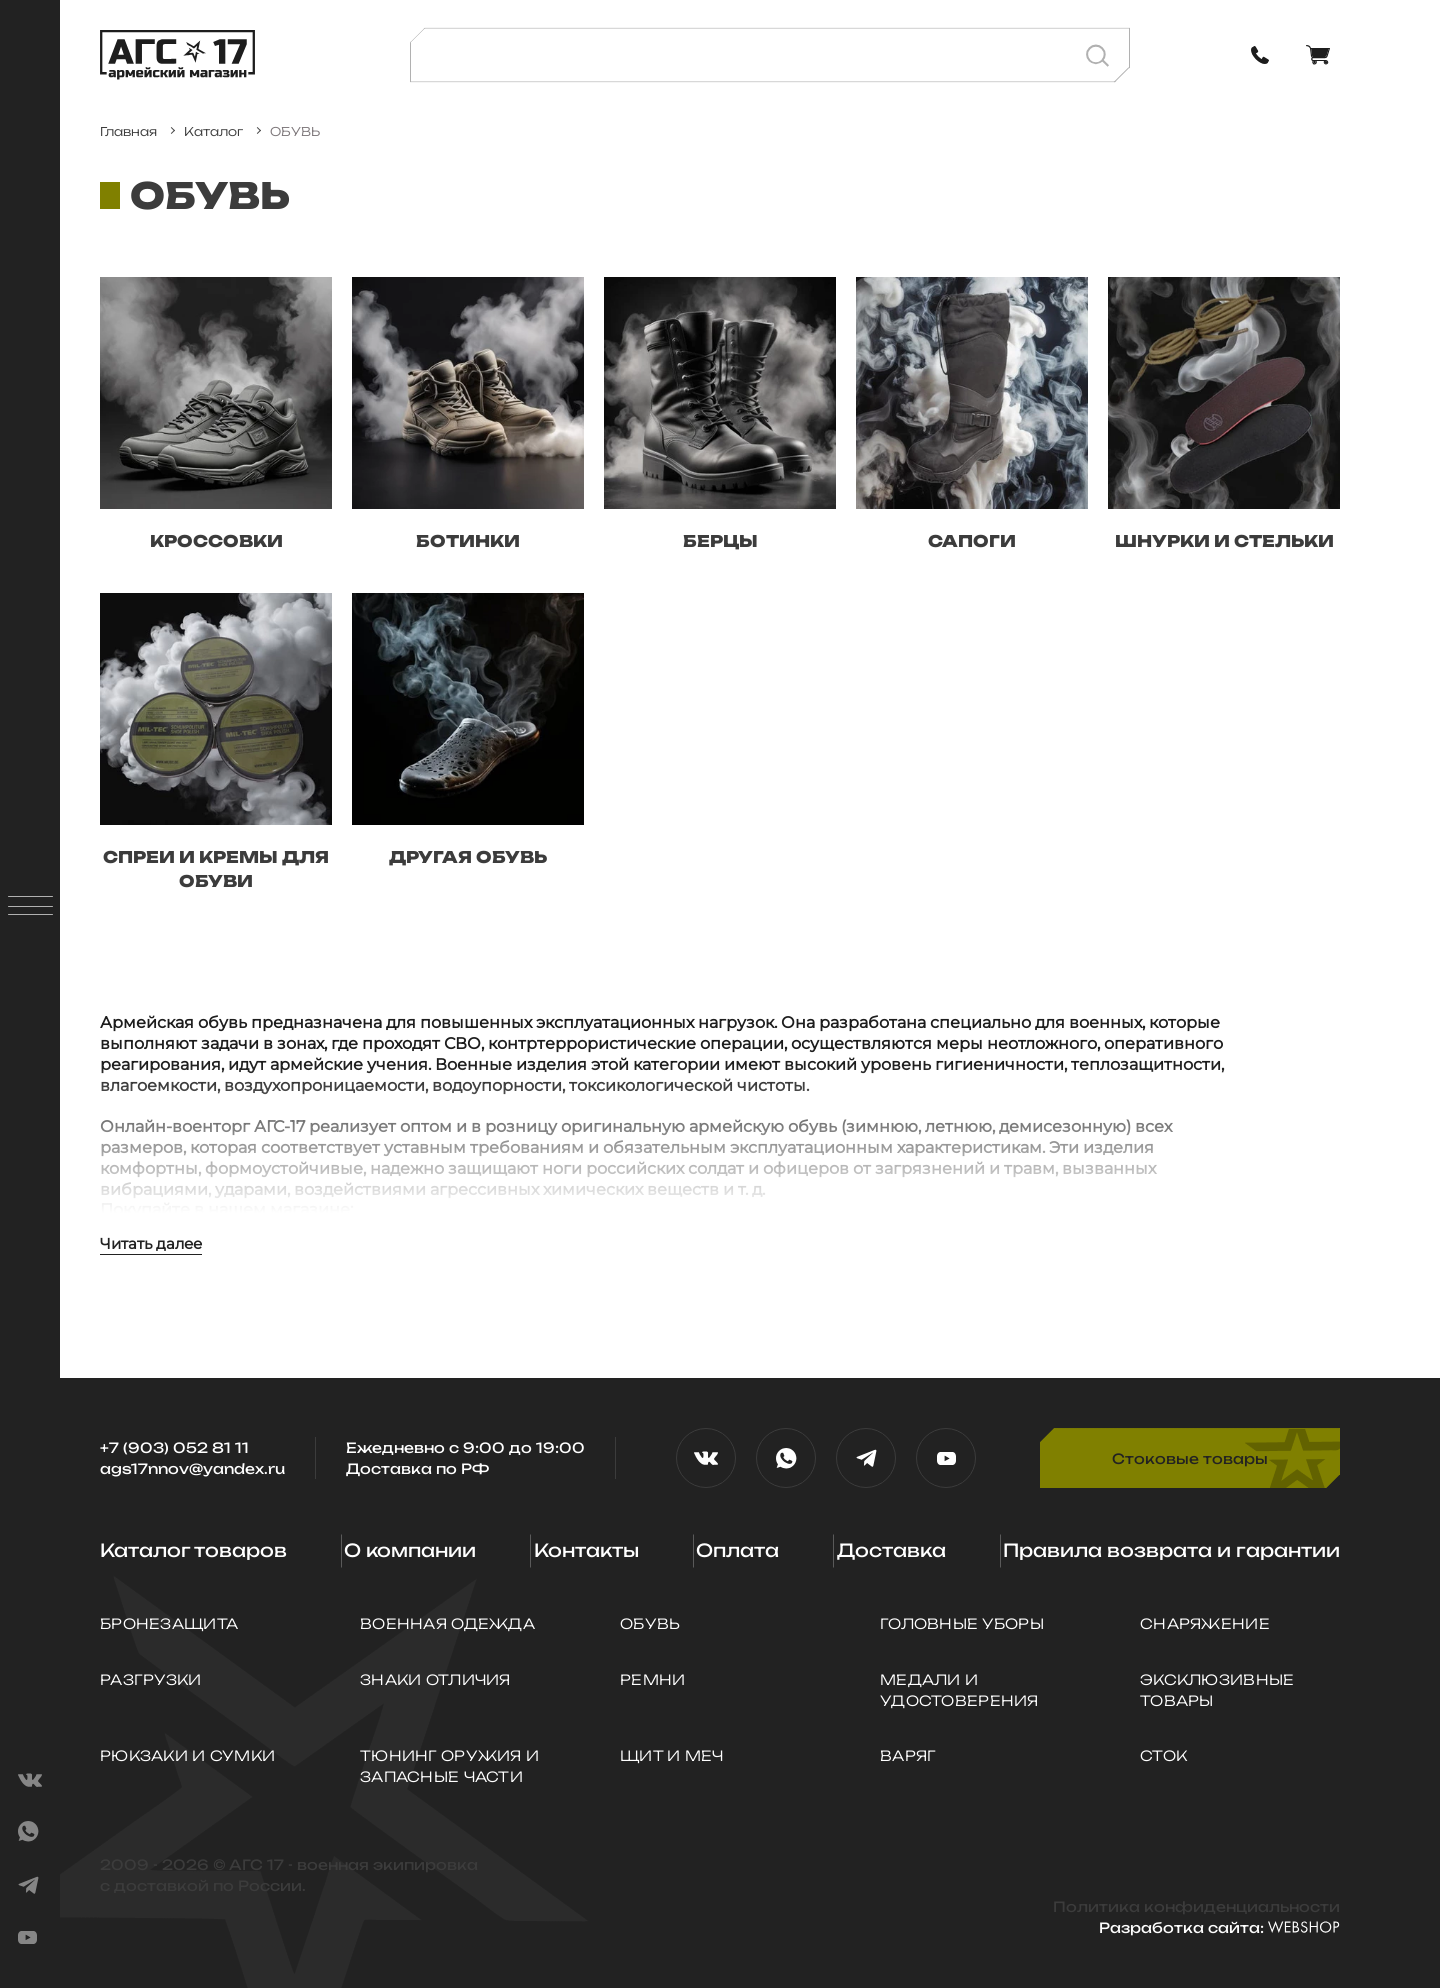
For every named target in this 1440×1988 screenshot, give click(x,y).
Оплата (737, 1550)
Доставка (891, 1550)
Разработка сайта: (1219, 1927)
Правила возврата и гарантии (1171, 1550)
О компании (410, 1550)
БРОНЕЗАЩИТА (169, 1623)
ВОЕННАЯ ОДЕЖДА (447, 1623)
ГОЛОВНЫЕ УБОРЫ (962, 1623)
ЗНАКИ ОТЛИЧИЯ (435, 1679)
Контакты (586, 1550)
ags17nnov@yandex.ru (192, 1468)
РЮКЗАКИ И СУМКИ (187, 1755)
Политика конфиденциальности (1196, 1906)
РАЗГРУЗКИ (151, 1679)
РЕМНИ (652, 1679)
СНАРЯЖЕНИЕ (1205, 1623)
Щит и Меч (672, 1755)
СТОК (1163, 1755)
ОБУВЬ (650, 1623)
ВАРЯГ (908, 1755)
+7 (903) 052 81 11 (174, 1447)
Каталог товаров (193, 1550)
